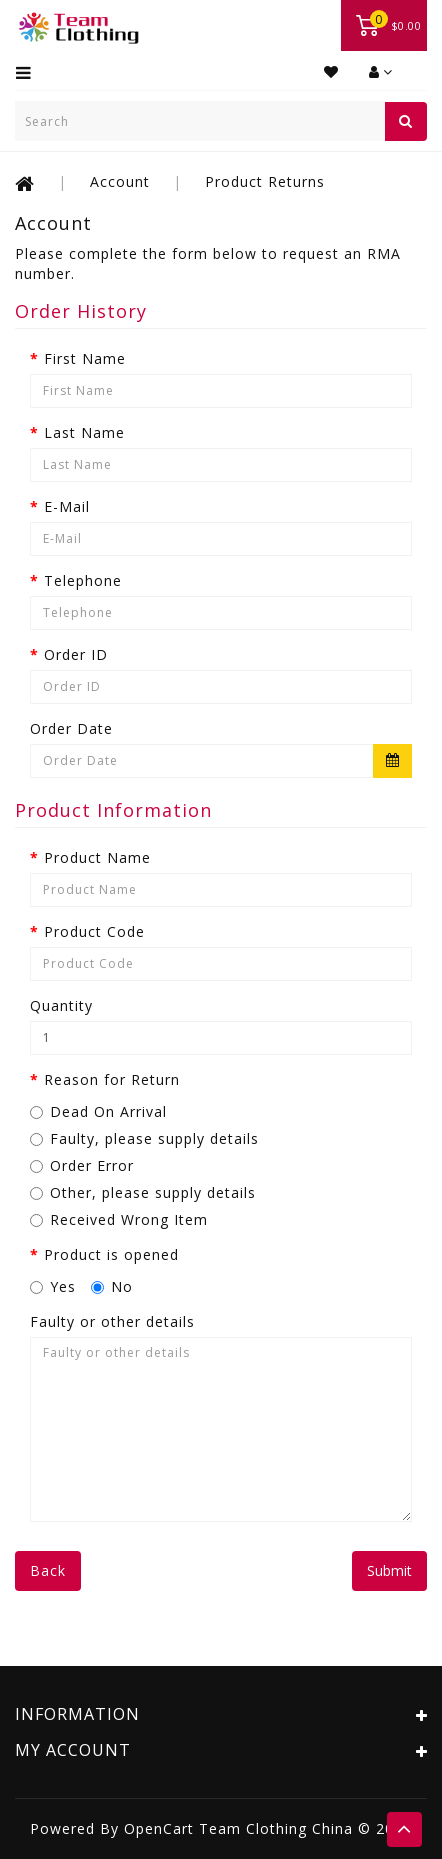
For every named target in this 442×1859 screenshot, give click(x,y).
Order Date (71, 728)
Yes (53, 1286)
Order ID (76, 654)
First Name (85, 358)
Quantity (61, 1005)
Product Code (94, 931)
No (112, 1286)
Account (120, 181)
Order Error (82, 1165)
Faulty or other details (112, 1321)
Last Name (84, 432)
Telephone (83, 580)
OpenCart (159, 1828)
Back (48, 1570)
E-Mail (67, 506)
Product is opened (111, 1254)
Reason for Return (112, 1079)
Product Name (97, 857)
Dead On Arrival (98, 1111)
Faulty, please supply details (144, 1138)
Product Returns (265, 181)
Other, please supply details (143, 1192)
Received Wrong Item (119, 1219)
